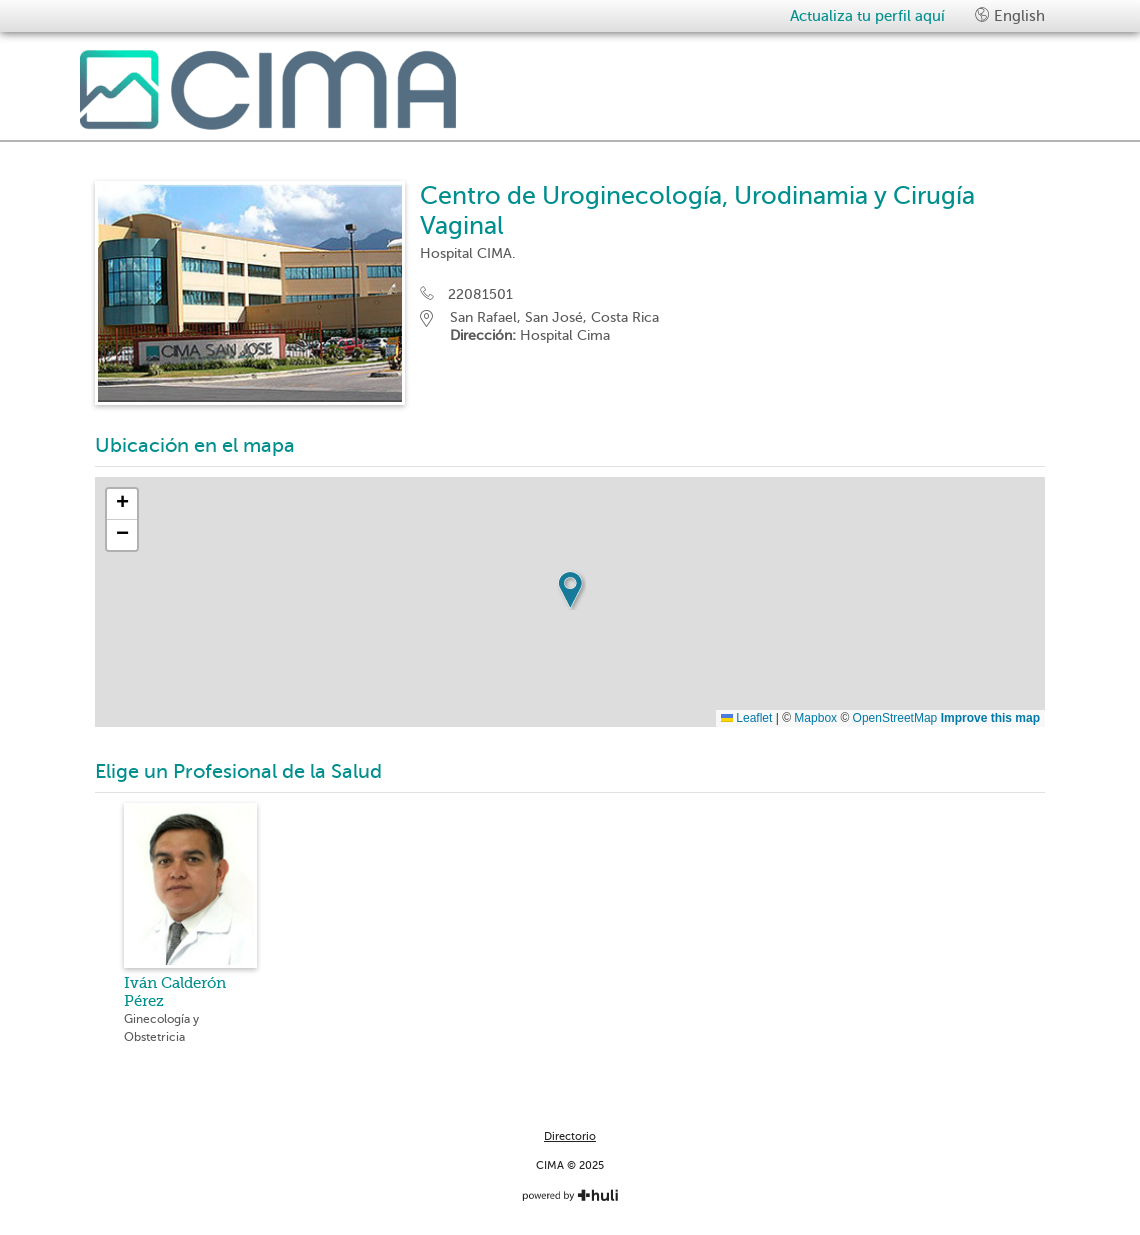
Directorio (570, 1136)
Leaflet (746, 718)
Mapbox (815, 718)
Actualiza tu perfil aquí (867, 16)
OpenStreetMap (895, 718)
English (1010, 15)
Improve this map (990, 718)
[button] (570, 590)
